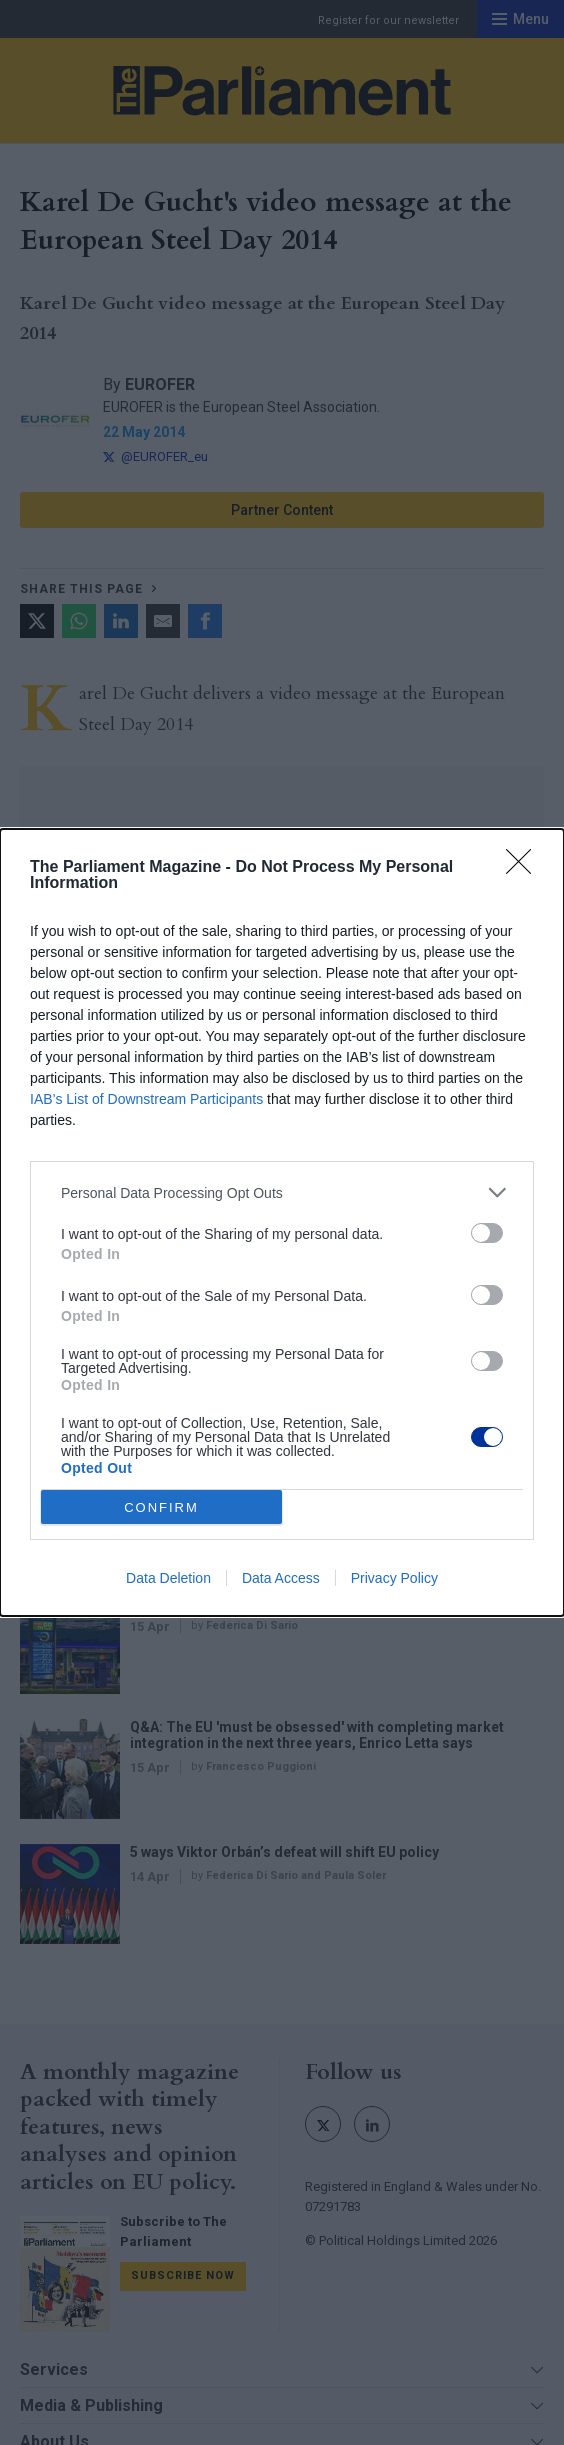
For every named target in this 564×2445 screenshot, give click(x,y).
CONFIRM (161, 1507)
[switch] (487, 1233)
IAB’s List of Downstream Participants (146, 1099)
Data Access (281, 1578)
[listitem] (282, 1192)
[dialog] (282, 1222)
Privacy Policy (394, 1578)
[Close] (525, 868)
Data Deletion (168, 1578)
